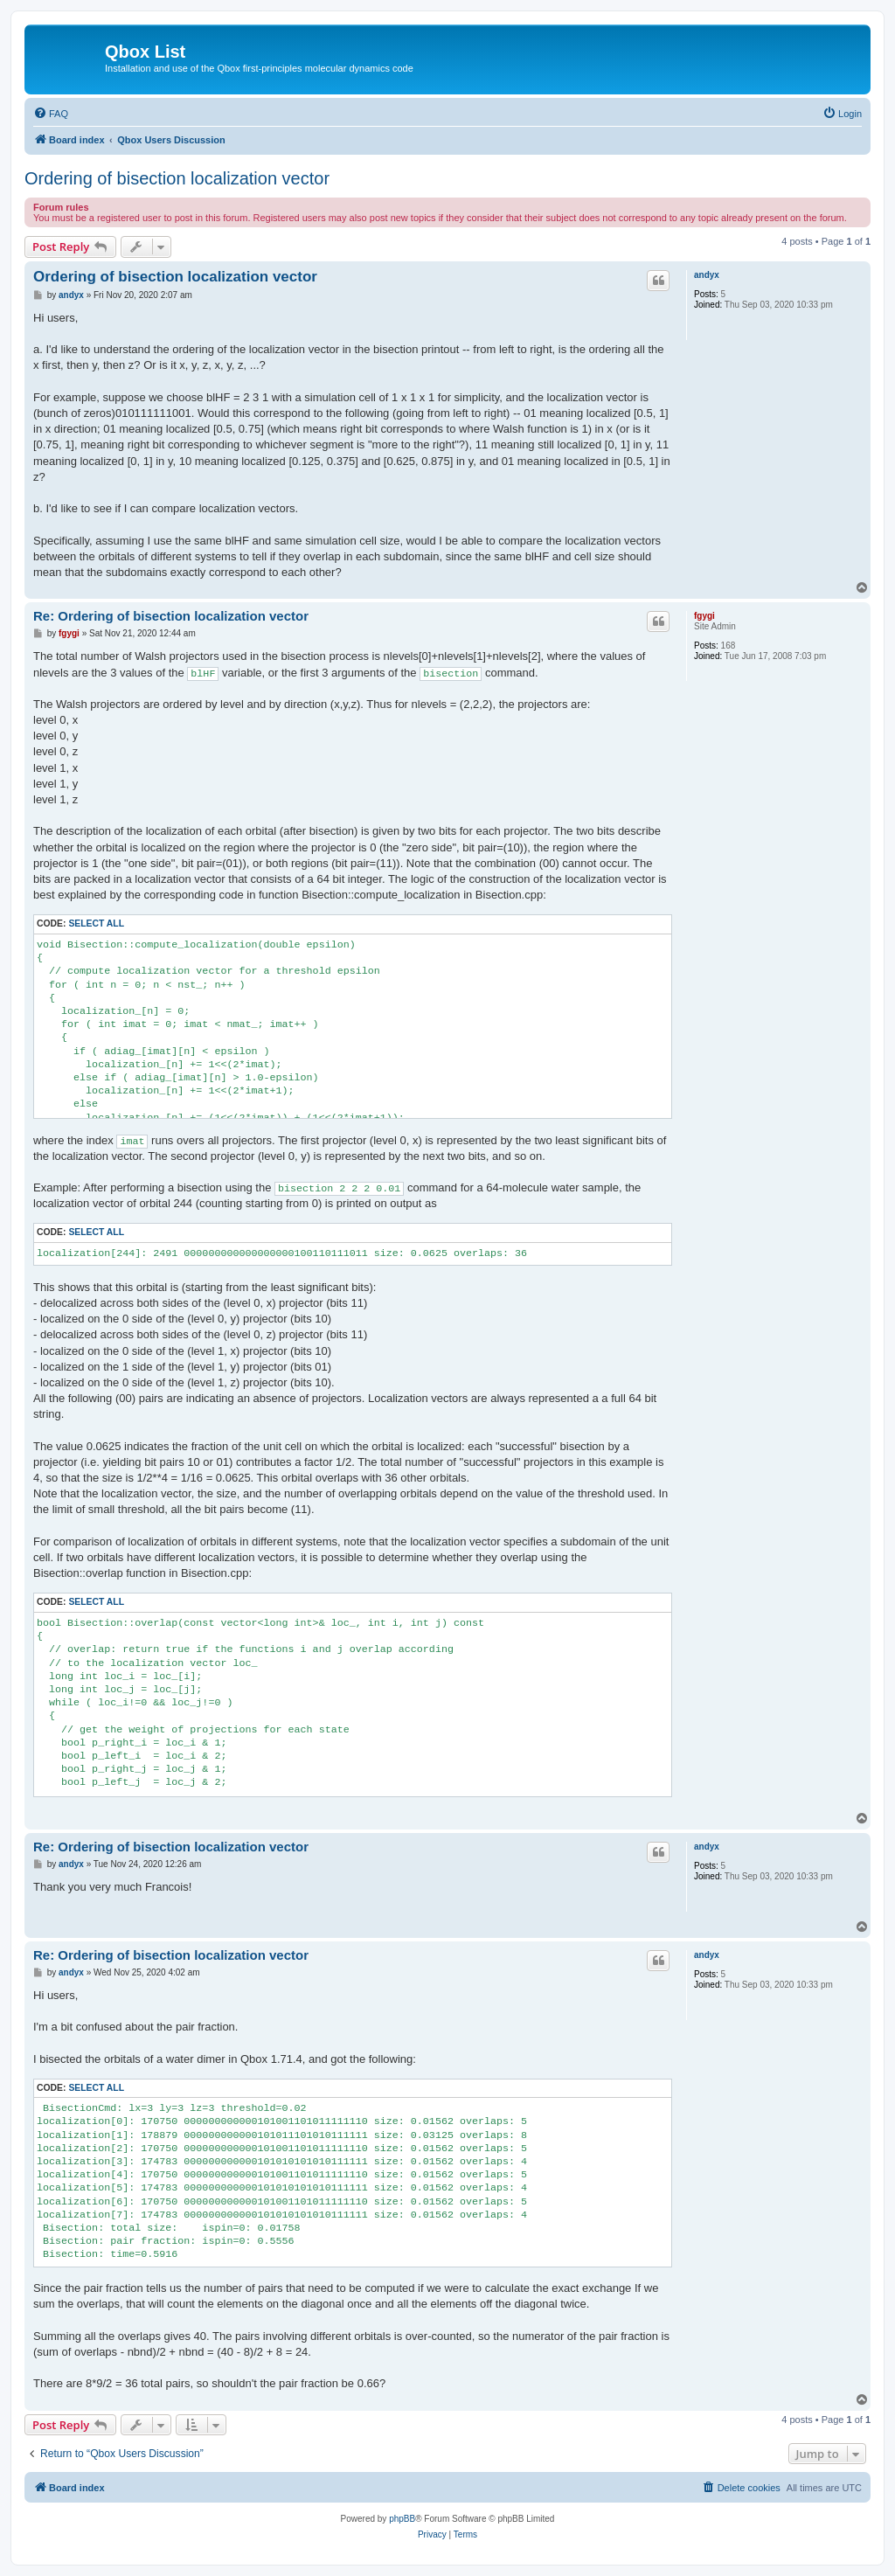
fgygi (704, 616)
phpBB (402, 2519)
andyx (706, 275)
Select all (96, 923)
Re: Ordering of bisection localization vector (171, 615)
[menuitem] (50, 113)
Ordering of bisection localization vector (177, 178)
